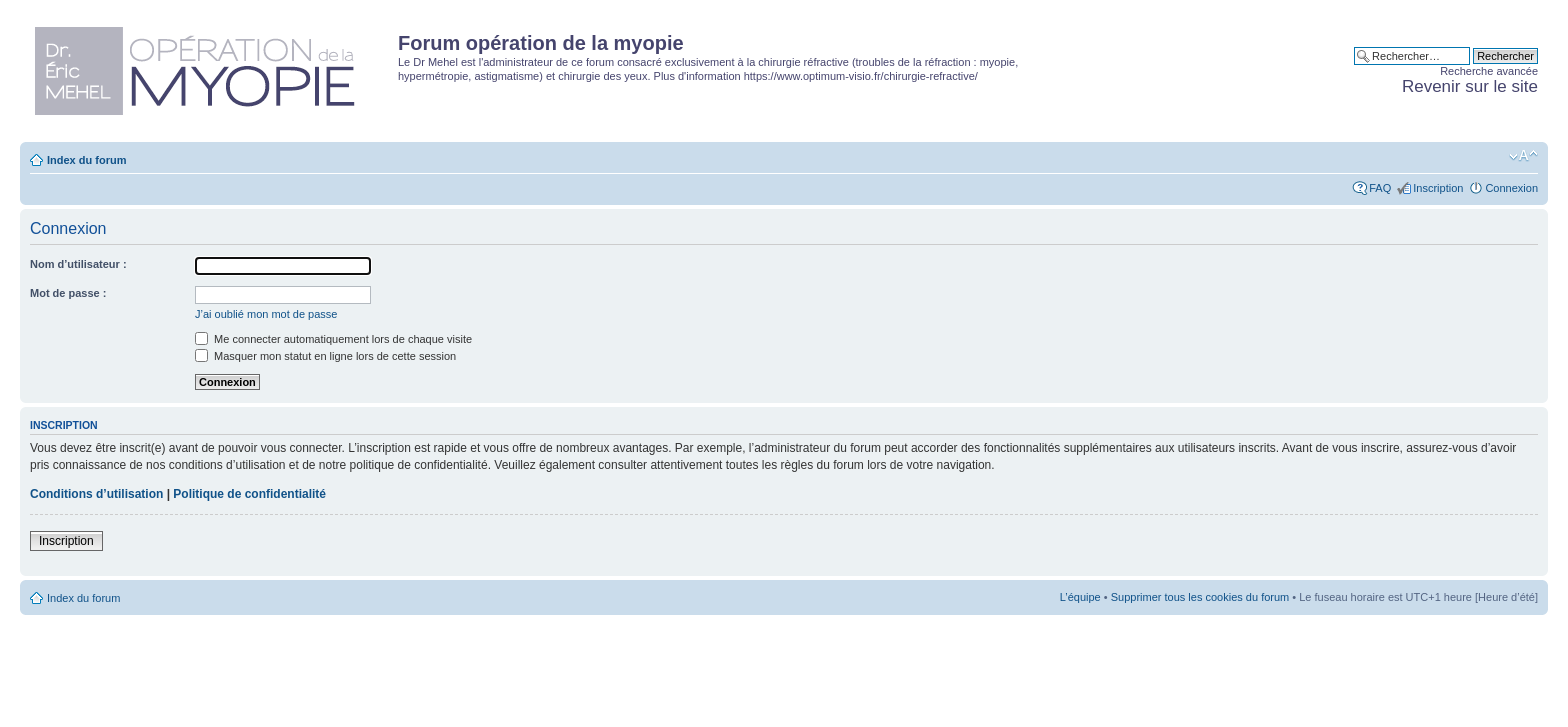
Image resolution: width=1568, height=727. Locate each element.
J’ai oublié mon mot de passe (266, 314)
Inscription (1438, 188)
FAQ (1380, 188)
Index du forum (86, 160)
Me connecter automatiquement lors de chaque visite (333, 339)
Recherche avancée (1489, 71)
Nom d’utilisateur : (78, 264)
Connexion (1511, 188)
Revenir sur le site (1470, 86)
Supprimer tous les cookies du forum (1200, 597)
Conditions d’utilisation (96, 494)
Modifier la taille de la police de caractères (1523, 156)
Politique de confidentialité (249, 494)
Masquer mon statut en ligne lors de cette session (325, 356)
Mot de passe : (68, 293)
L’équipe (1080, 597)
